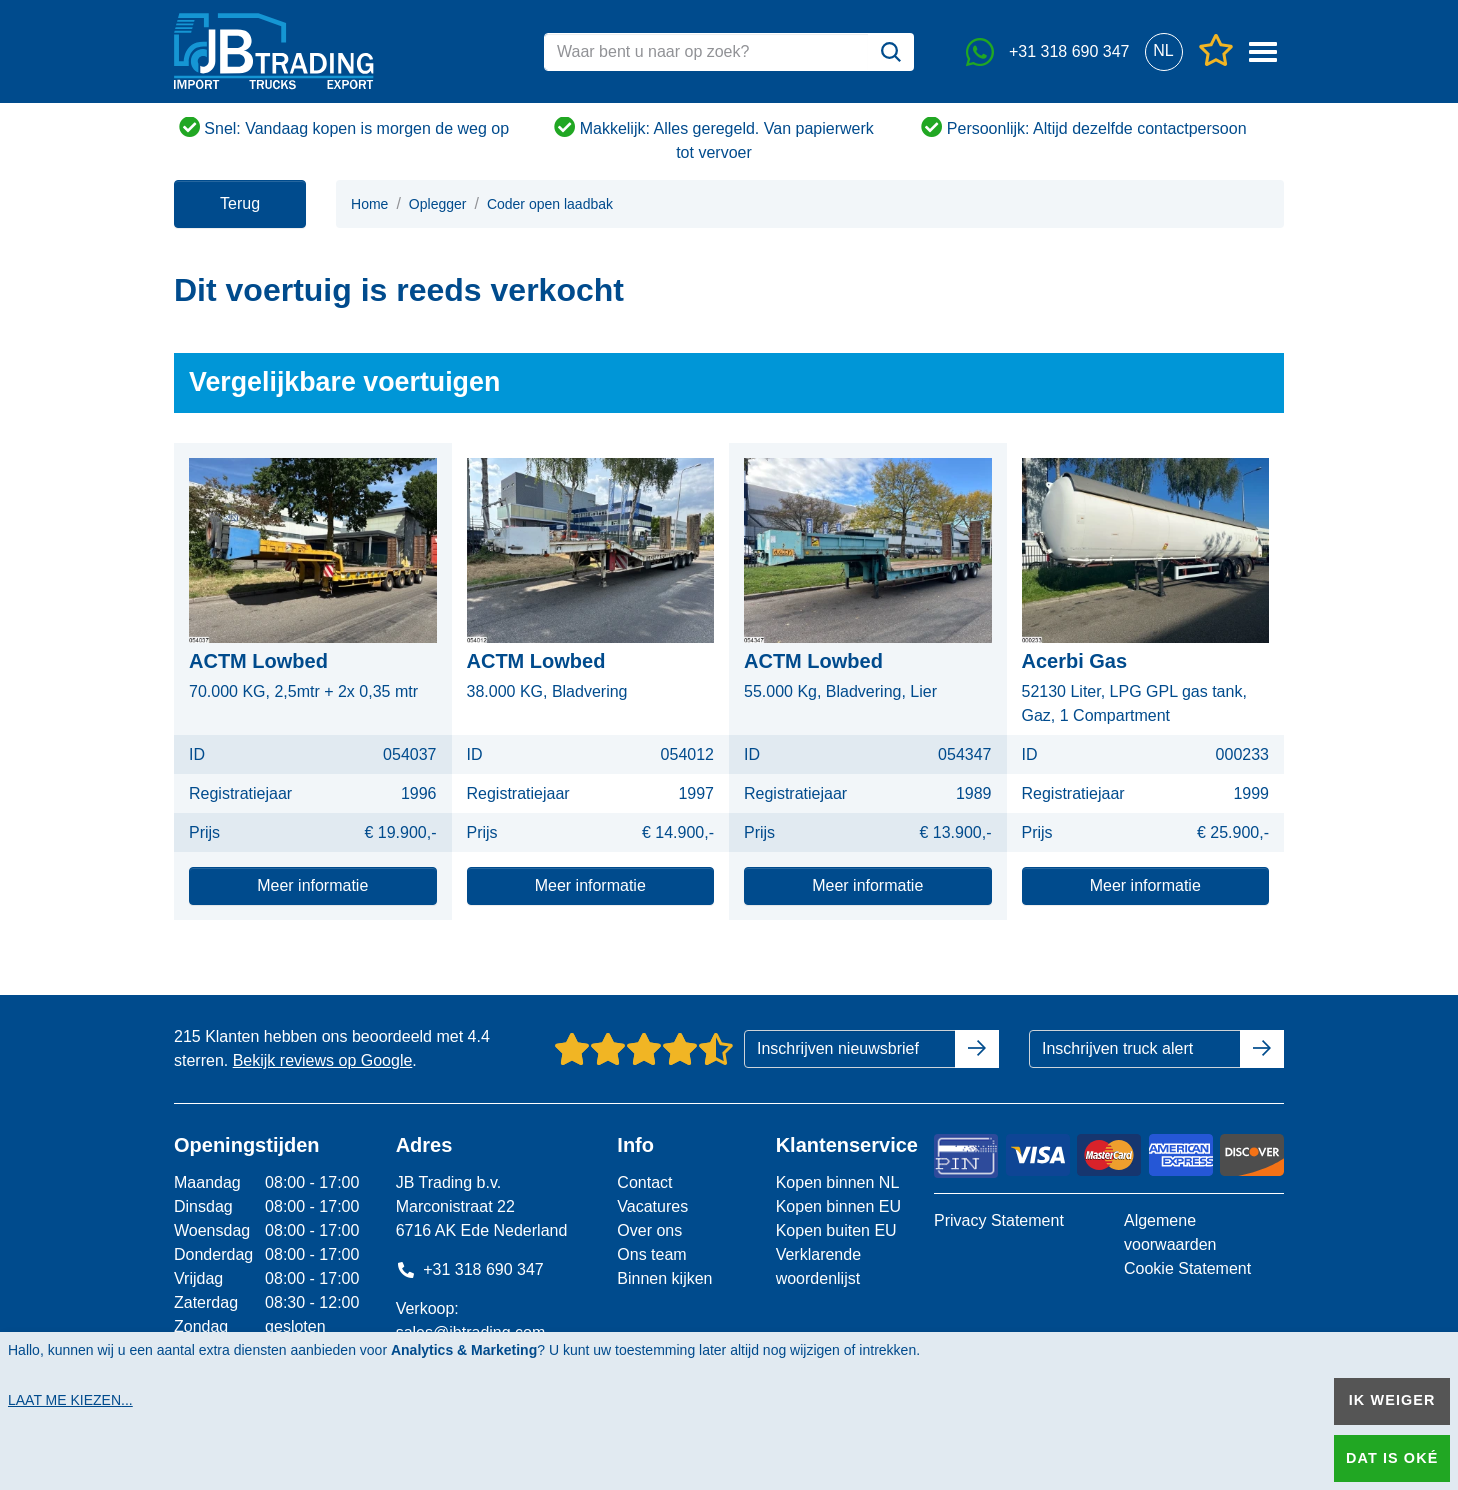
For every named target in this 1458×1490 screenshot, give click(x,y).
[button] (1163, 51)
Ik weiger (1392, 1400)
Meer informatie (312, 885)
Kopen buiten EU (836, 1230)
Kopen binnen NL (838, 1182)
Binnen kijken (664, 1278)
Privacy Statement (999, 1220)
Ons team (651, 1254)
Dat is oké (1392, 1458)
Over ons (649, 1230)
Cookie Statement (1187, 1268)
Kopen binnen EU (838, 1206)
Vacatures (652, 1206)
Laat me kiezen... (70, 1400)
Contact (644, 1182)
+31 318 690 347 (470, 1269)
